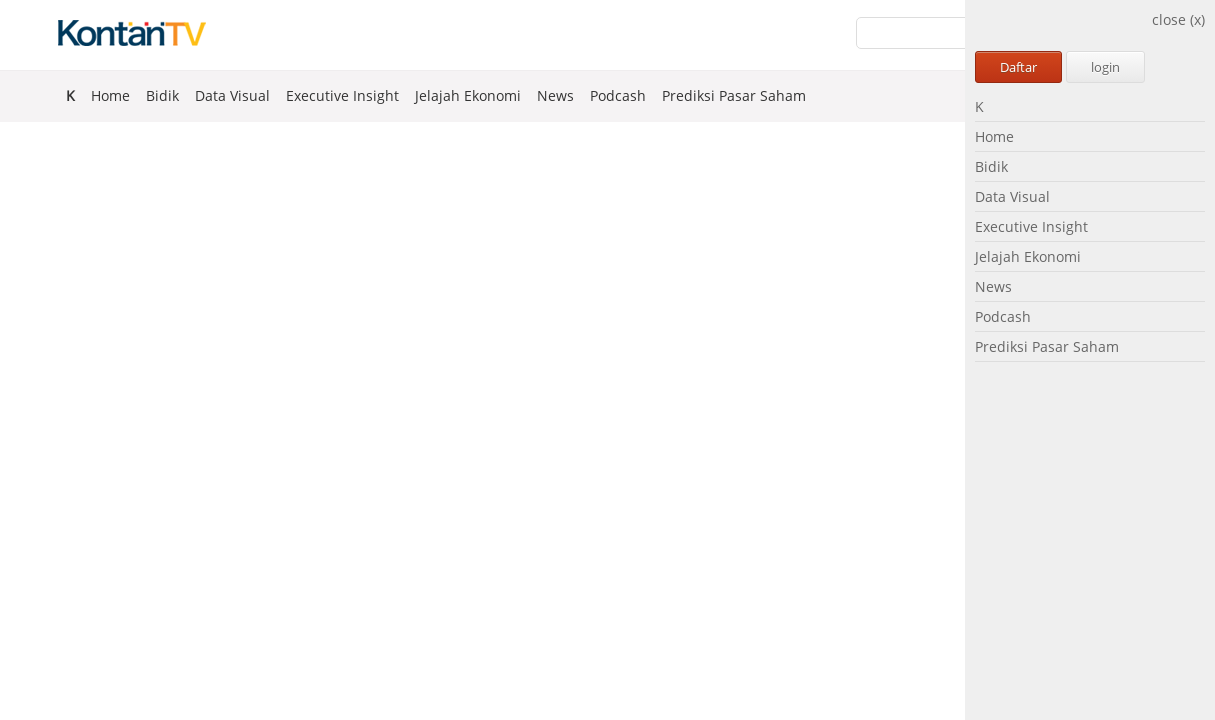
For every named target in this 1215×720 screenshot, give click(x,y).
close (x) (1178, 19)
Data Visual (1012, 196)
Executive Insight (1031, 226)
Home (994, 136)
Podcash (1003, 316)
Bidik (991, 166)
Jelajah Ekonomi (1028, 256)
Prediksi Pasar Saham (1047, 346)
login (1105, 67)
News (993, 286)
